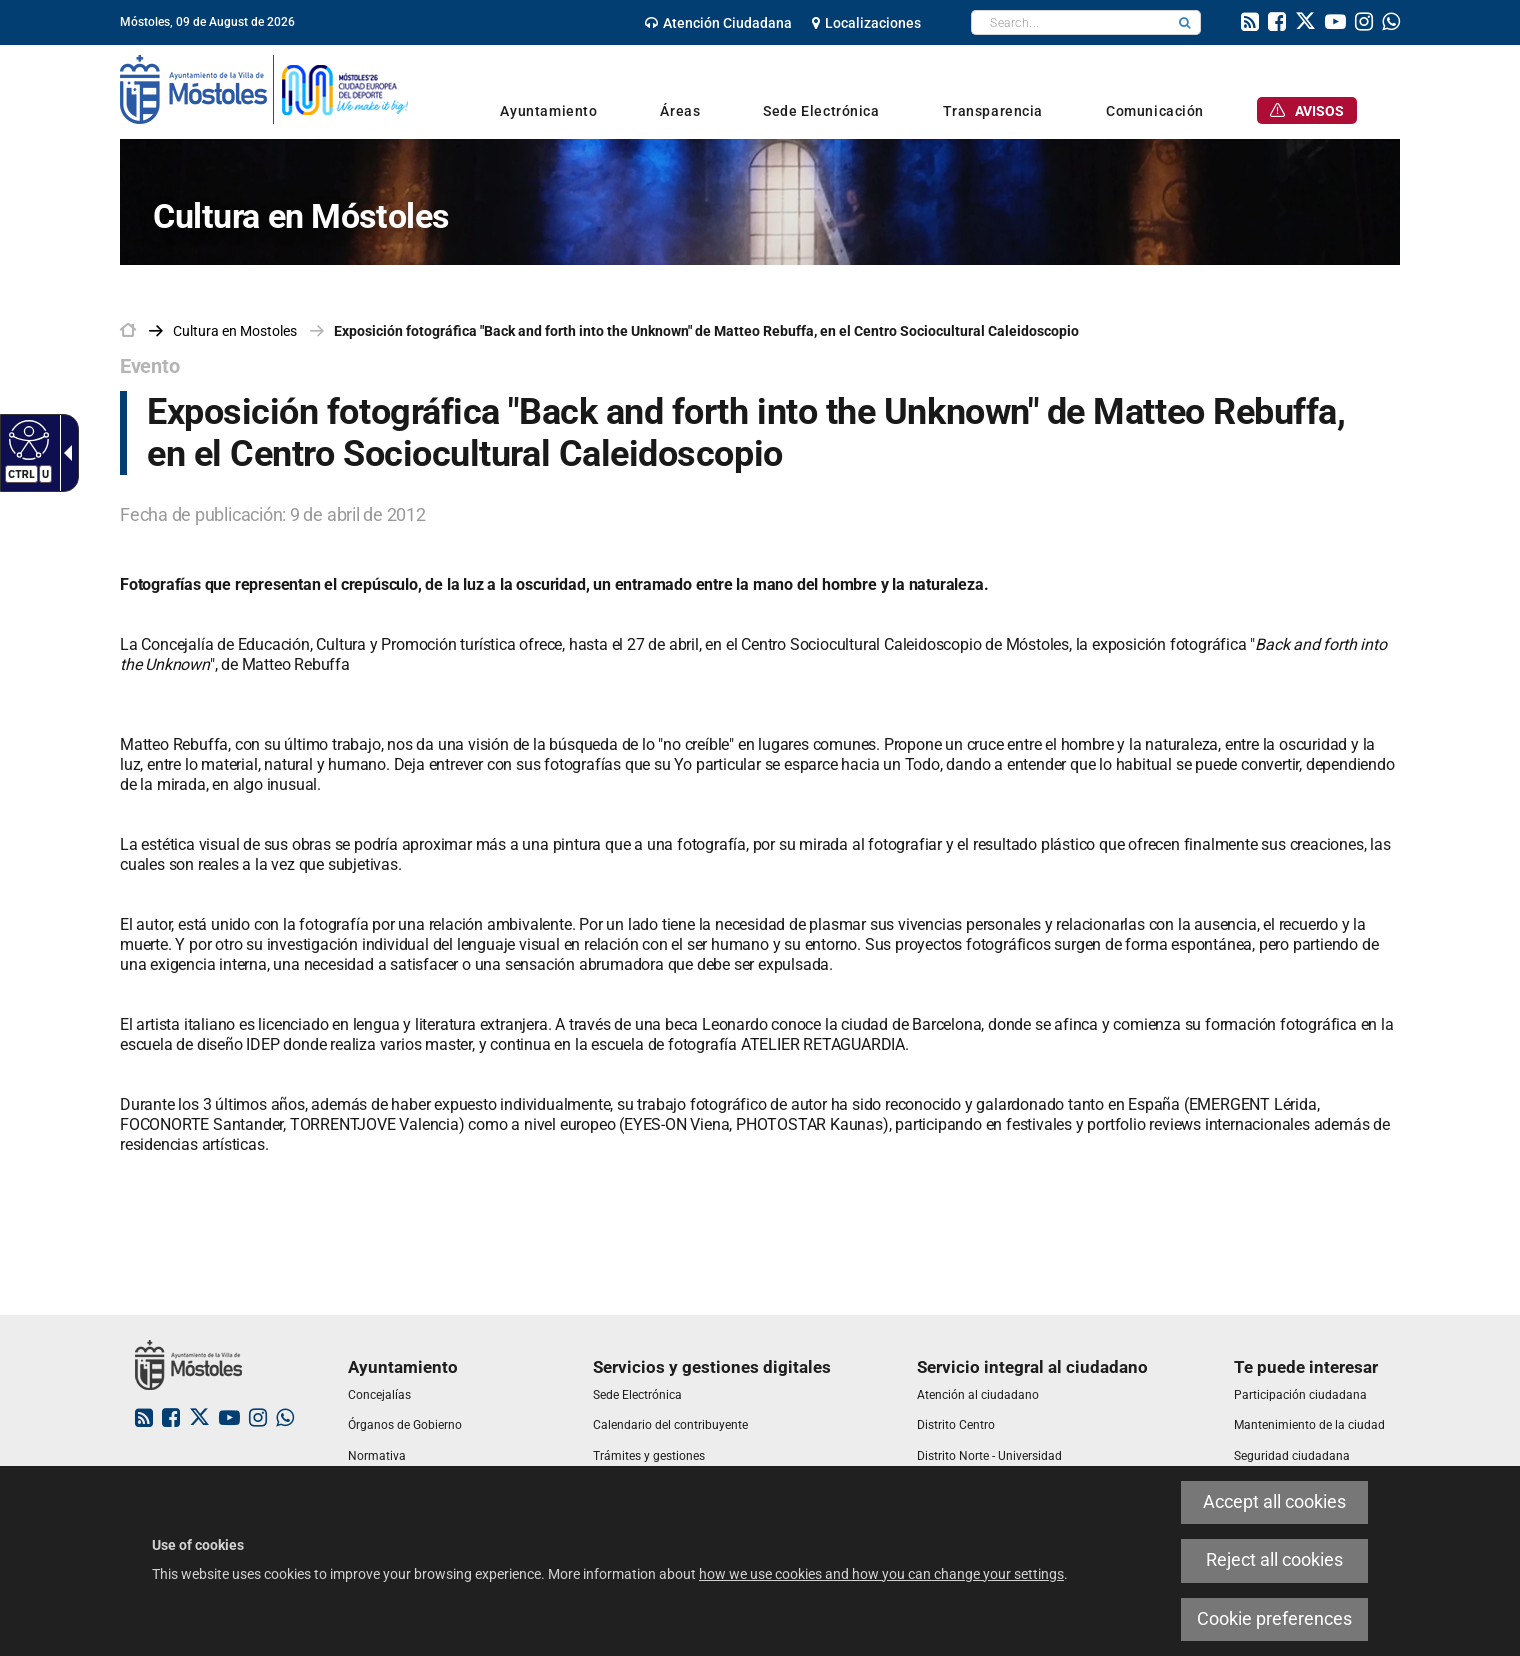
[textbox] (1070, 22)
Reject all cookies (1274, 1560)
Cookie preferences (1274, 1619)
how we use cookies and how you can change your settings (881, 1574)
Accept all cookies (1274, 1502)
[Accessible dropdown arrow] (64, 453)
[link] (718, 23)
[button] (1185, 22)
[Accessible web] (26, 439)
